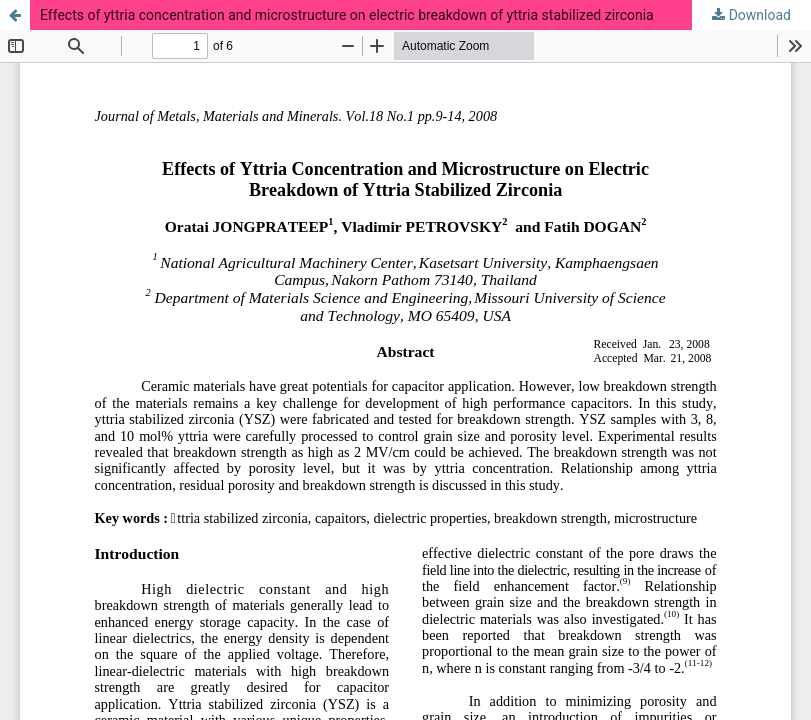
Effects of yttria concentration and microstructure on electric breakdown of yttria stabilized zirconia (347, 15)
